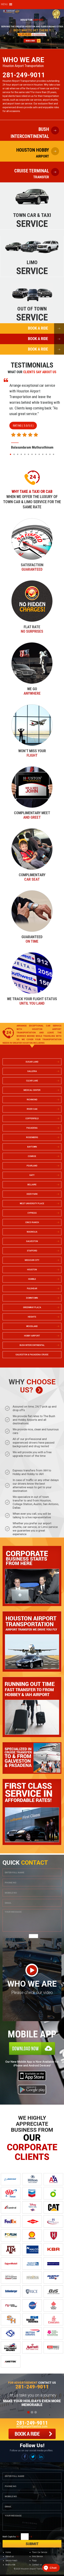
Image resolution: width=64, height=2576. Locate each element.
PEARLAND (32, 1166)
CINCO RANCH (32, 1222)
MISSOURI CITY (32, 1260)
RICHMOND (32, 1099)
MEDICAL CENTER (32, 1090)
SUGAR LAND (32, 1062)
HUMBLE (32, 1279)
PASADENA (32, 1128)
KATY (32, 1175)
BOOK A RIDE (46, 328)
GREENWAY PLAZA (32, 1307)
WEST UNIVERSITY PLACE (32, 1203)
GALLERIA (32, 1071)
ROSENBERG (32, 1137)
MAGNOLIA (32, 1232)
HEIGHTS (32, 1317)
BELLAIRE (32, 1184)
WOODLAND (32, 1326)
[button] (10, 454)
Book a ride (10, 2564)
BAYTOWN (32, 1147)
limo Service (37, 2556)
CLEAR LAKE (32, 1081)
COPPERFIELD (32, 1118)
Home (8, 2552)
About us (9, 2556)
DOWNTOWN (32, 1298)
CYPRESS (32, 1213)
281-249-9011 (24, 75)
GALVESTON (32, 1241)
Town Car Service (39, 2552)
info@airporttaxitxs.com (31, 2426)
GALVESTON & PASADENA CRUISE (32, 1354)
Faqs (34, 2560)
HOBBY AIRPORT (32, 1336)
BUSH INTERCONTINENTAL (32, 1345)
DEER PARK (32, 1194)
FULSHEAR (32, 1288)
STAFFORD (32, 1251)
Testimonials (32, 365)
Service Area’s (11, 2560)
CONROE (32, 1156)
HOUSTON (32, 1269)
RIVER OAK (32, 1109)
